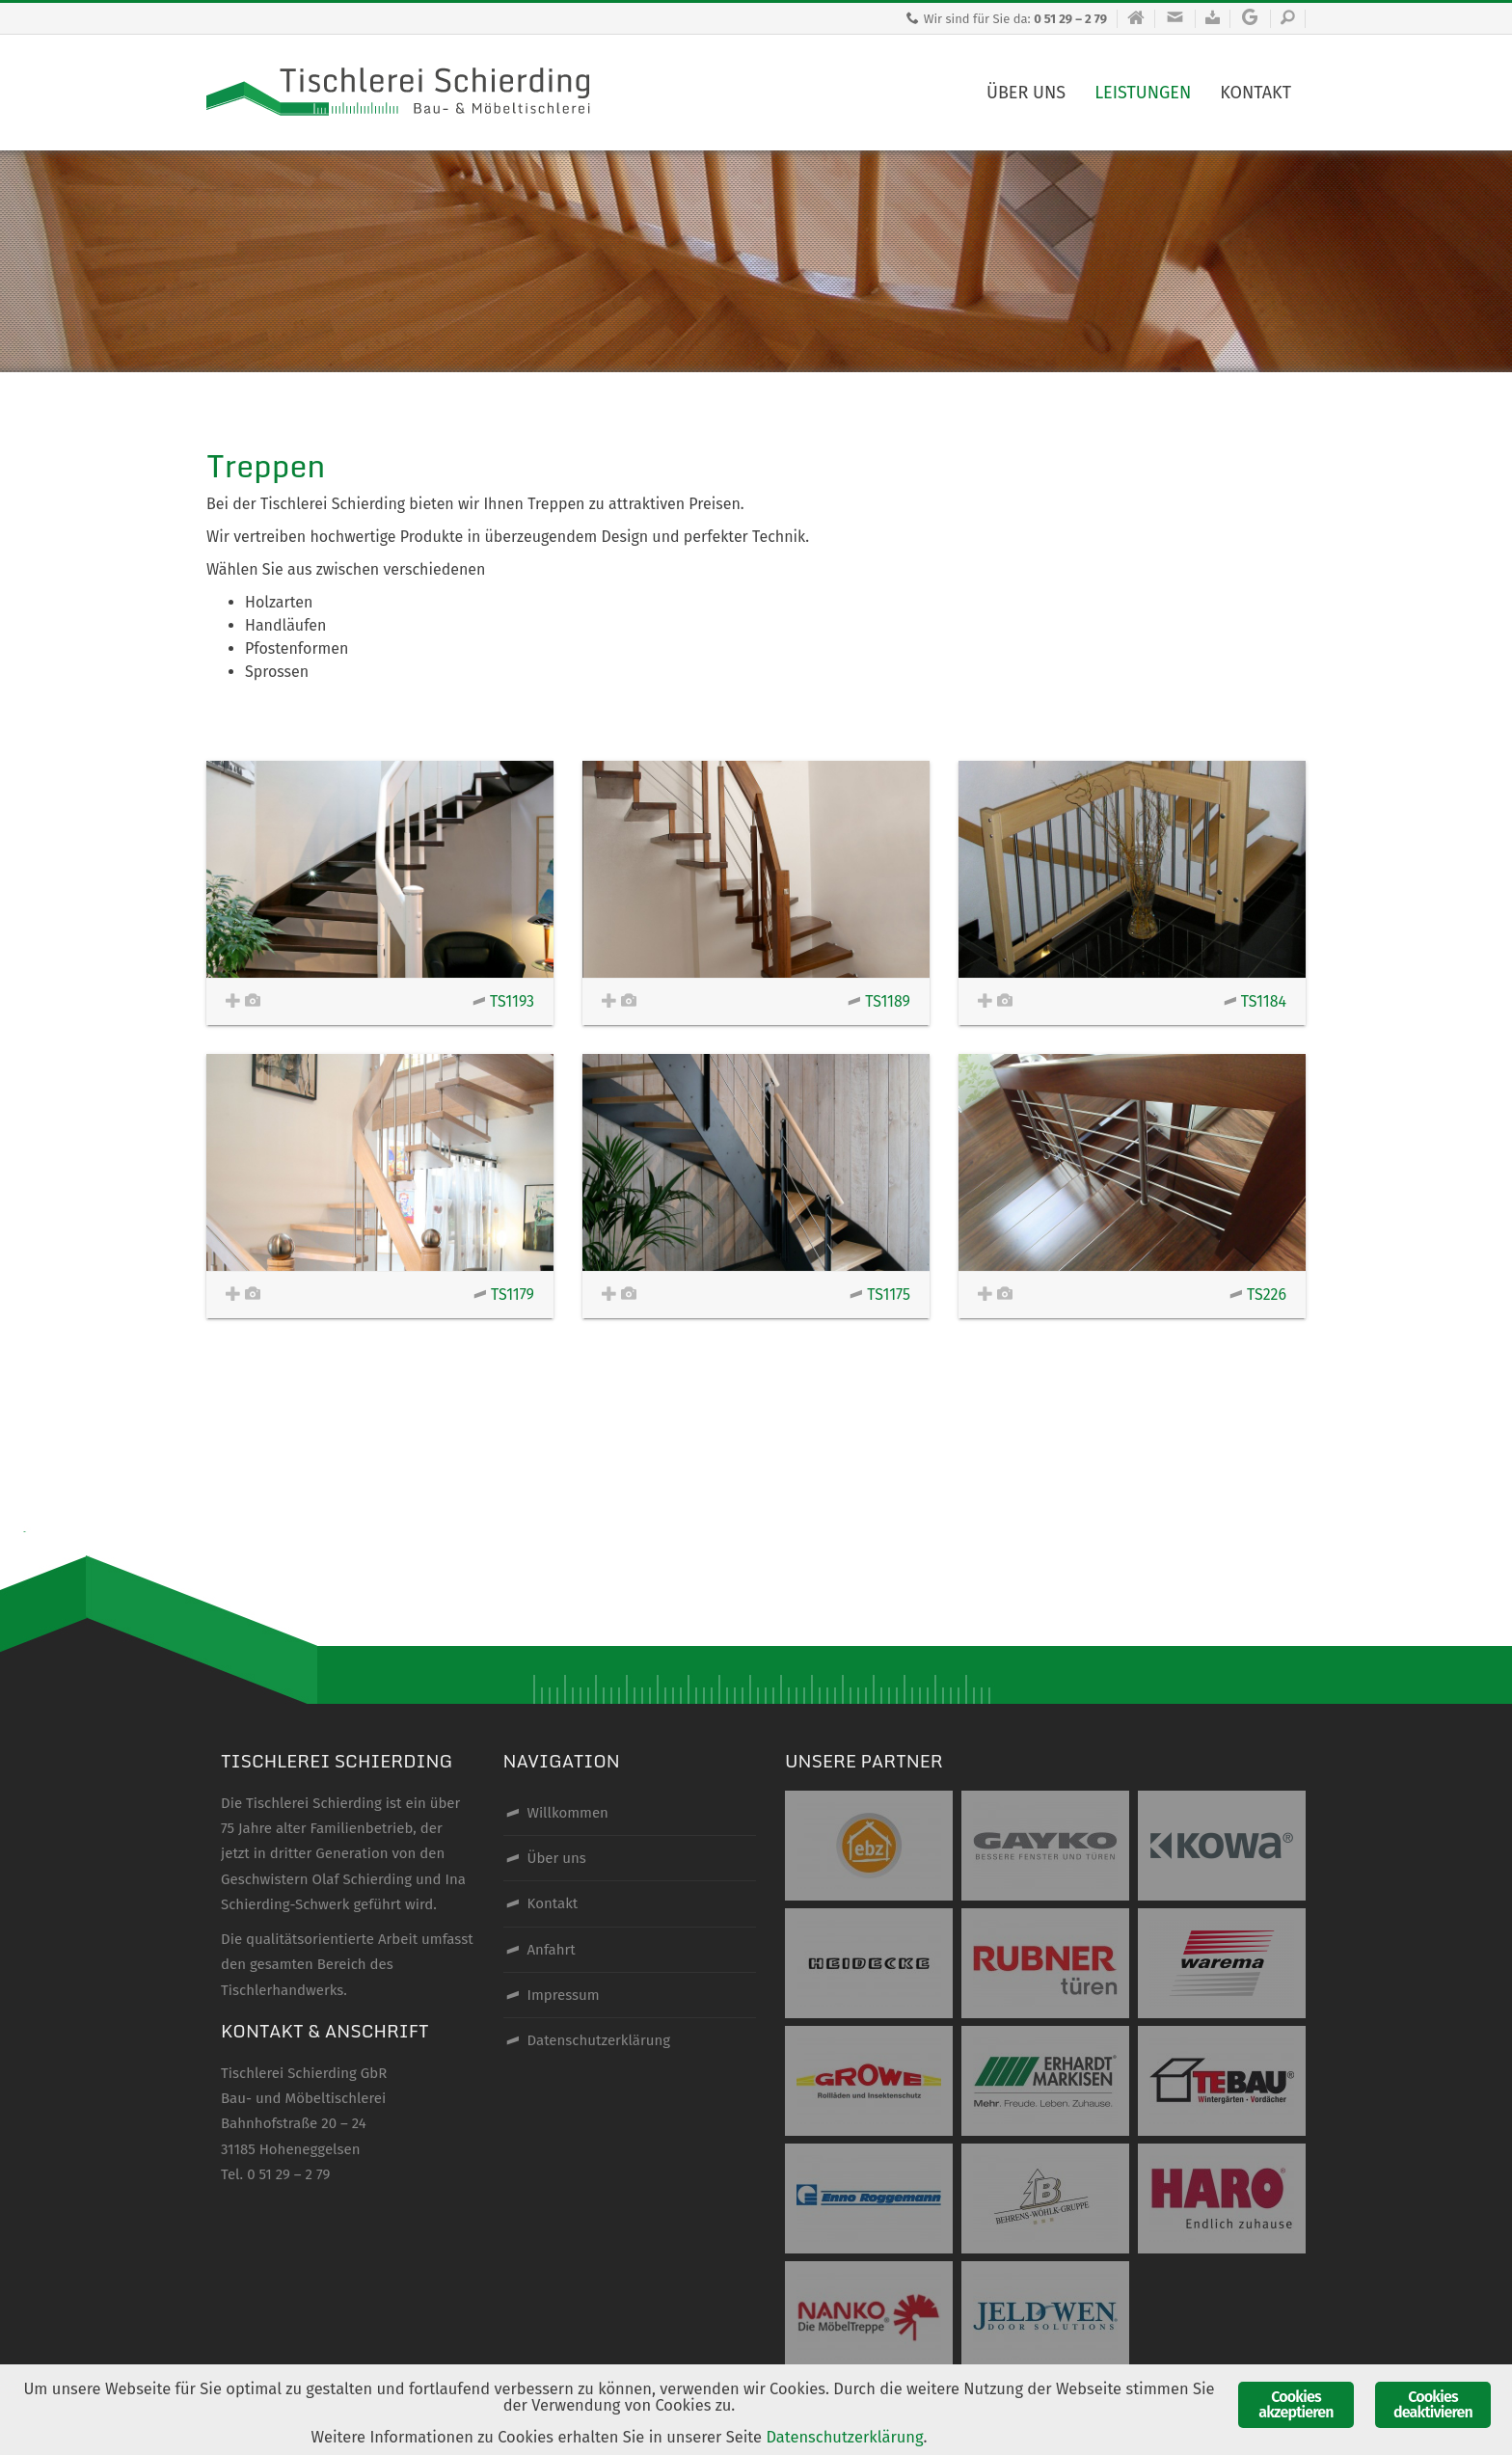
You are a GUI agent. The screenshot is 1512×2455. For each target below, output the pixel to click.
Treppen (265, 466)
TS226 (1257, 1294)
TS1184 (1255, 1001)
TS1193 (503, 1001)
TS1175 (880, 1294)
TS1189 (879, 1001)
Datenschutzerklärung (851, 2437)
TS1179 (503, 1294)
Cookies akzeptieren (1295, 2402)
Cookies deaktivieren (1432, 2402)
